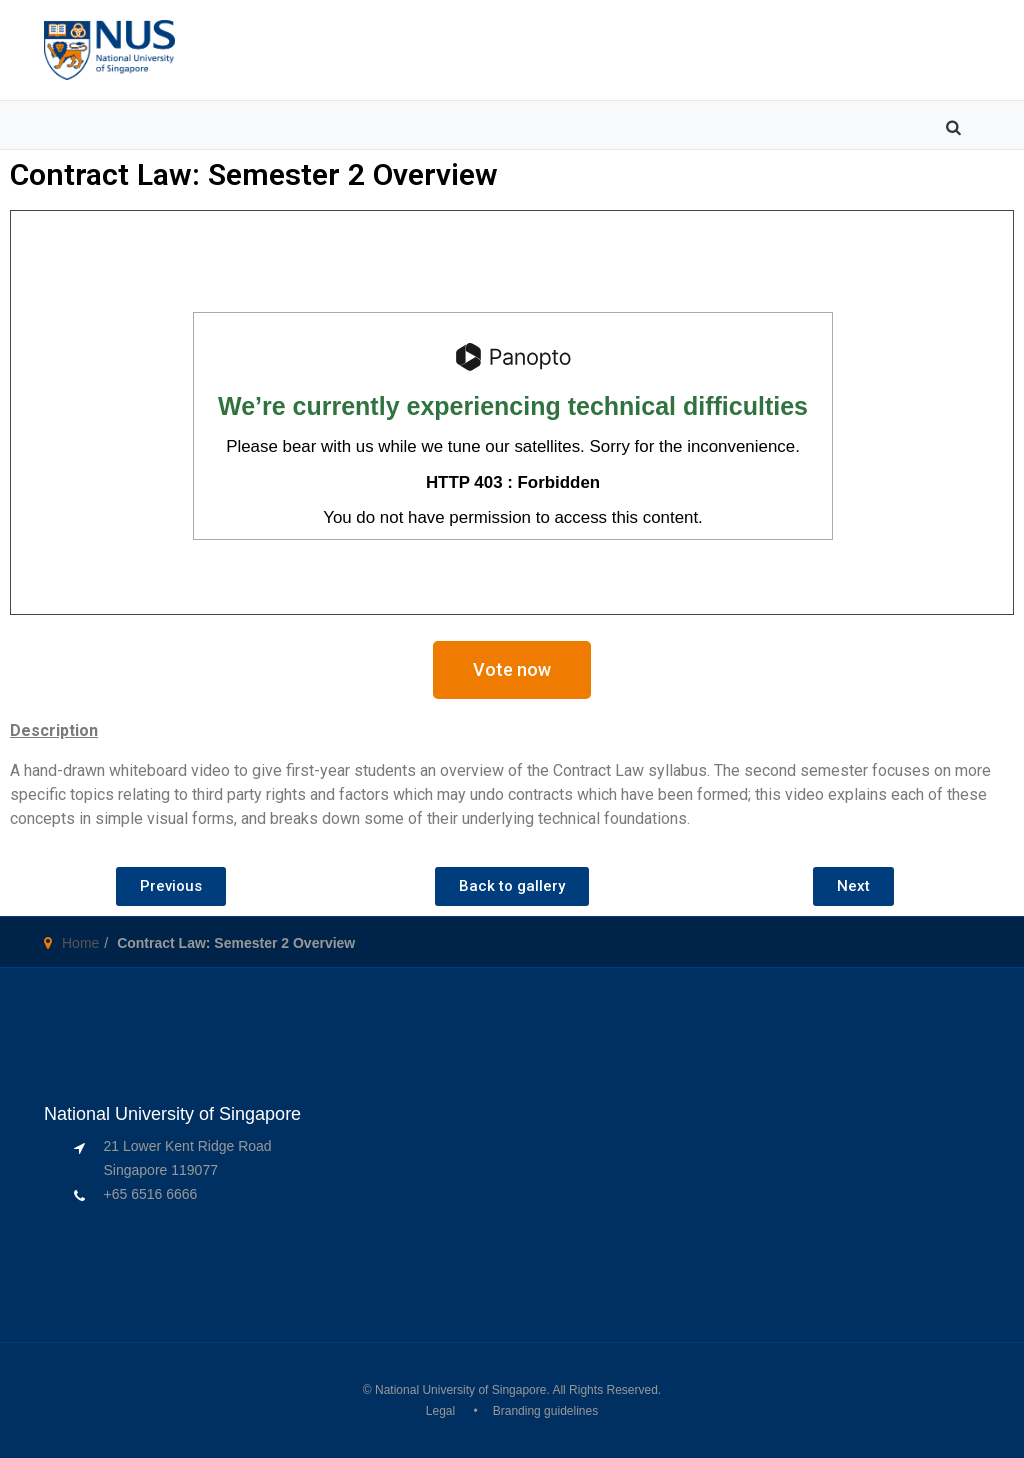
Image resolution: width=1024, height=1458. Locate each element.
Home (80, 943)
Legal (440, 1411)
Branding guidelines (545, 1411)
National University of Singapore (460, 1390)
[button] (512, 670)
